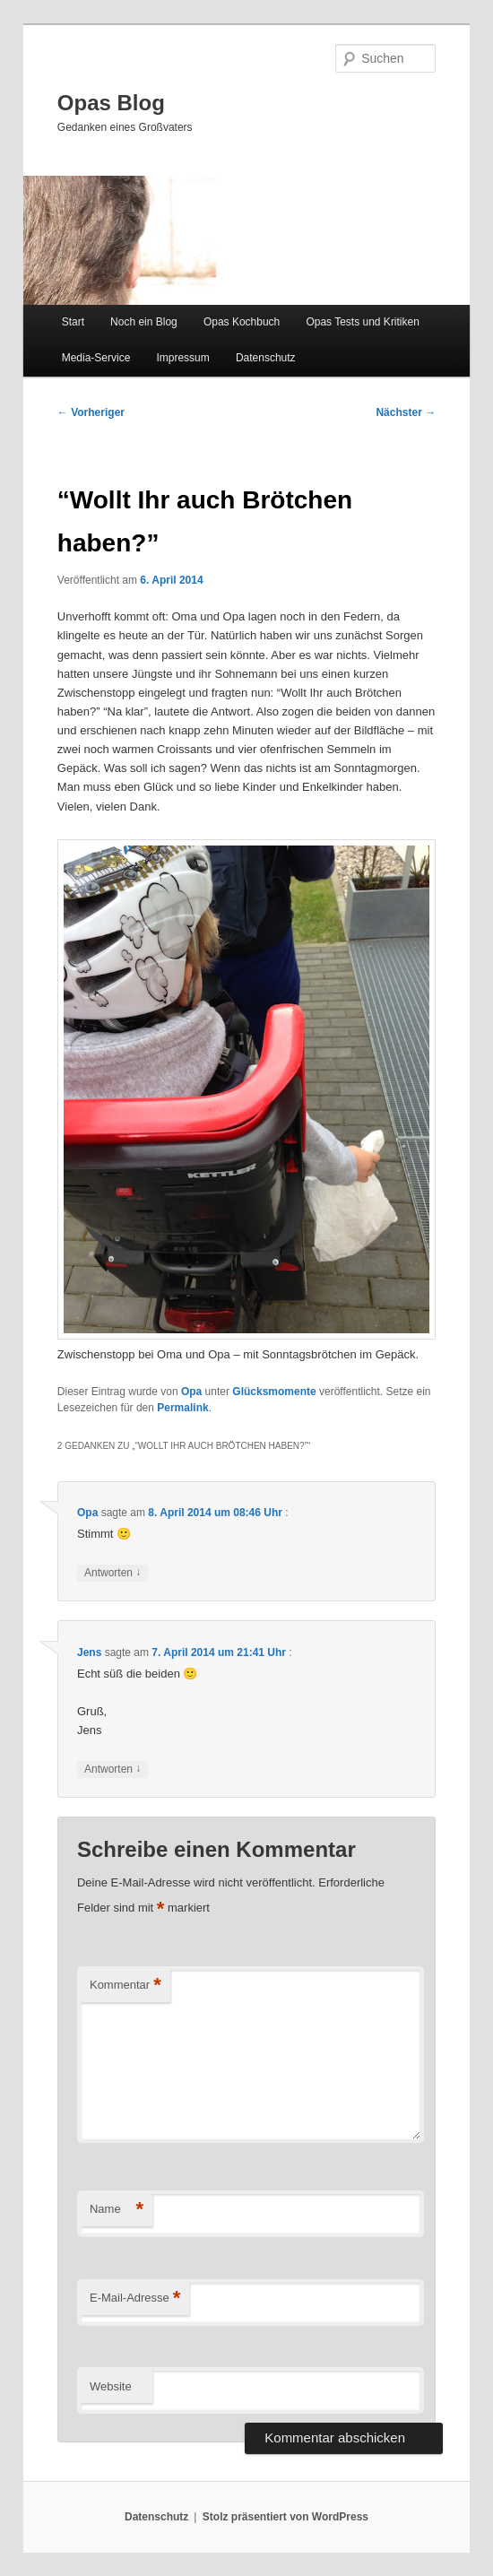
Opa (191, 1391)
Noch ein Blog (143, 322)
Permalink (182, 1407)
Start (73, 322)
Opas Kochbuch (241, 322)
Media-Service (96, 357)
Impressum (182, 357)
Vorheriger (91, 412)
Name (116, 2210)
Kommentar (125, 1986)
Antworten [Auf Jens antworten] (112, 1769)
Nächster (406, 412)
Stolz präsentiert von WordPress (285, 2517)
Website (111, 2386)
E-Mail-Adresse (135, 2298)
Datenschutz (266, 357)
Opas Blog (111, 103)
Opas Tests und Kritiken (362, 322)
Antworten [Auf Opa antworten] (112, 1573)
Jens (89, 1652)
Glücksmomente (274, 1391)
